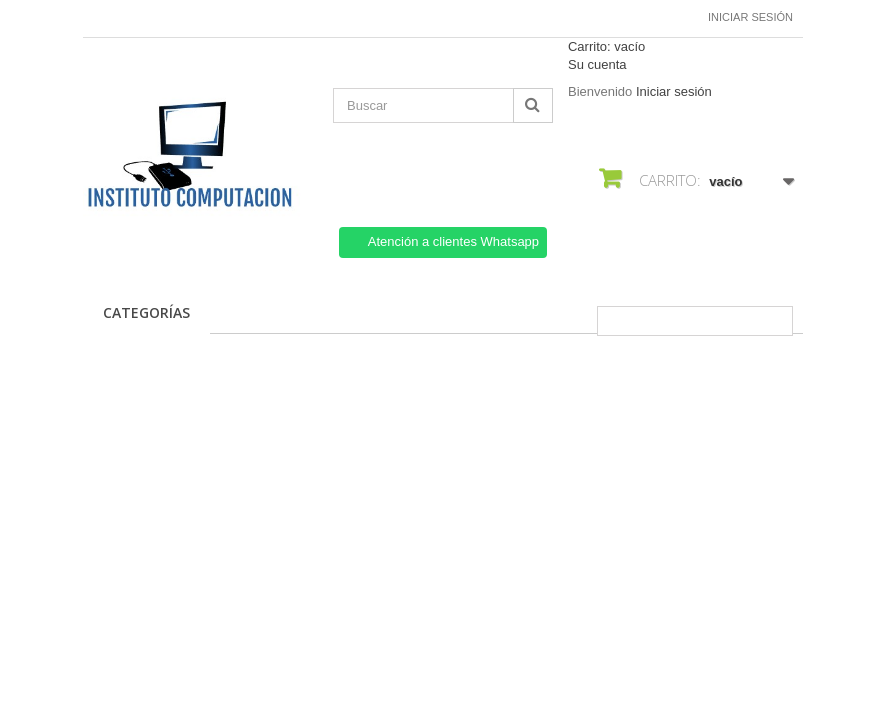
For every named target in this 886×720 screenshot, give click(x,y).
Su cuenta (597, 64)
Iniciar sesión (750, 17)
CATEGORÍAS (146, 312)
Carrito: (606, 46)
